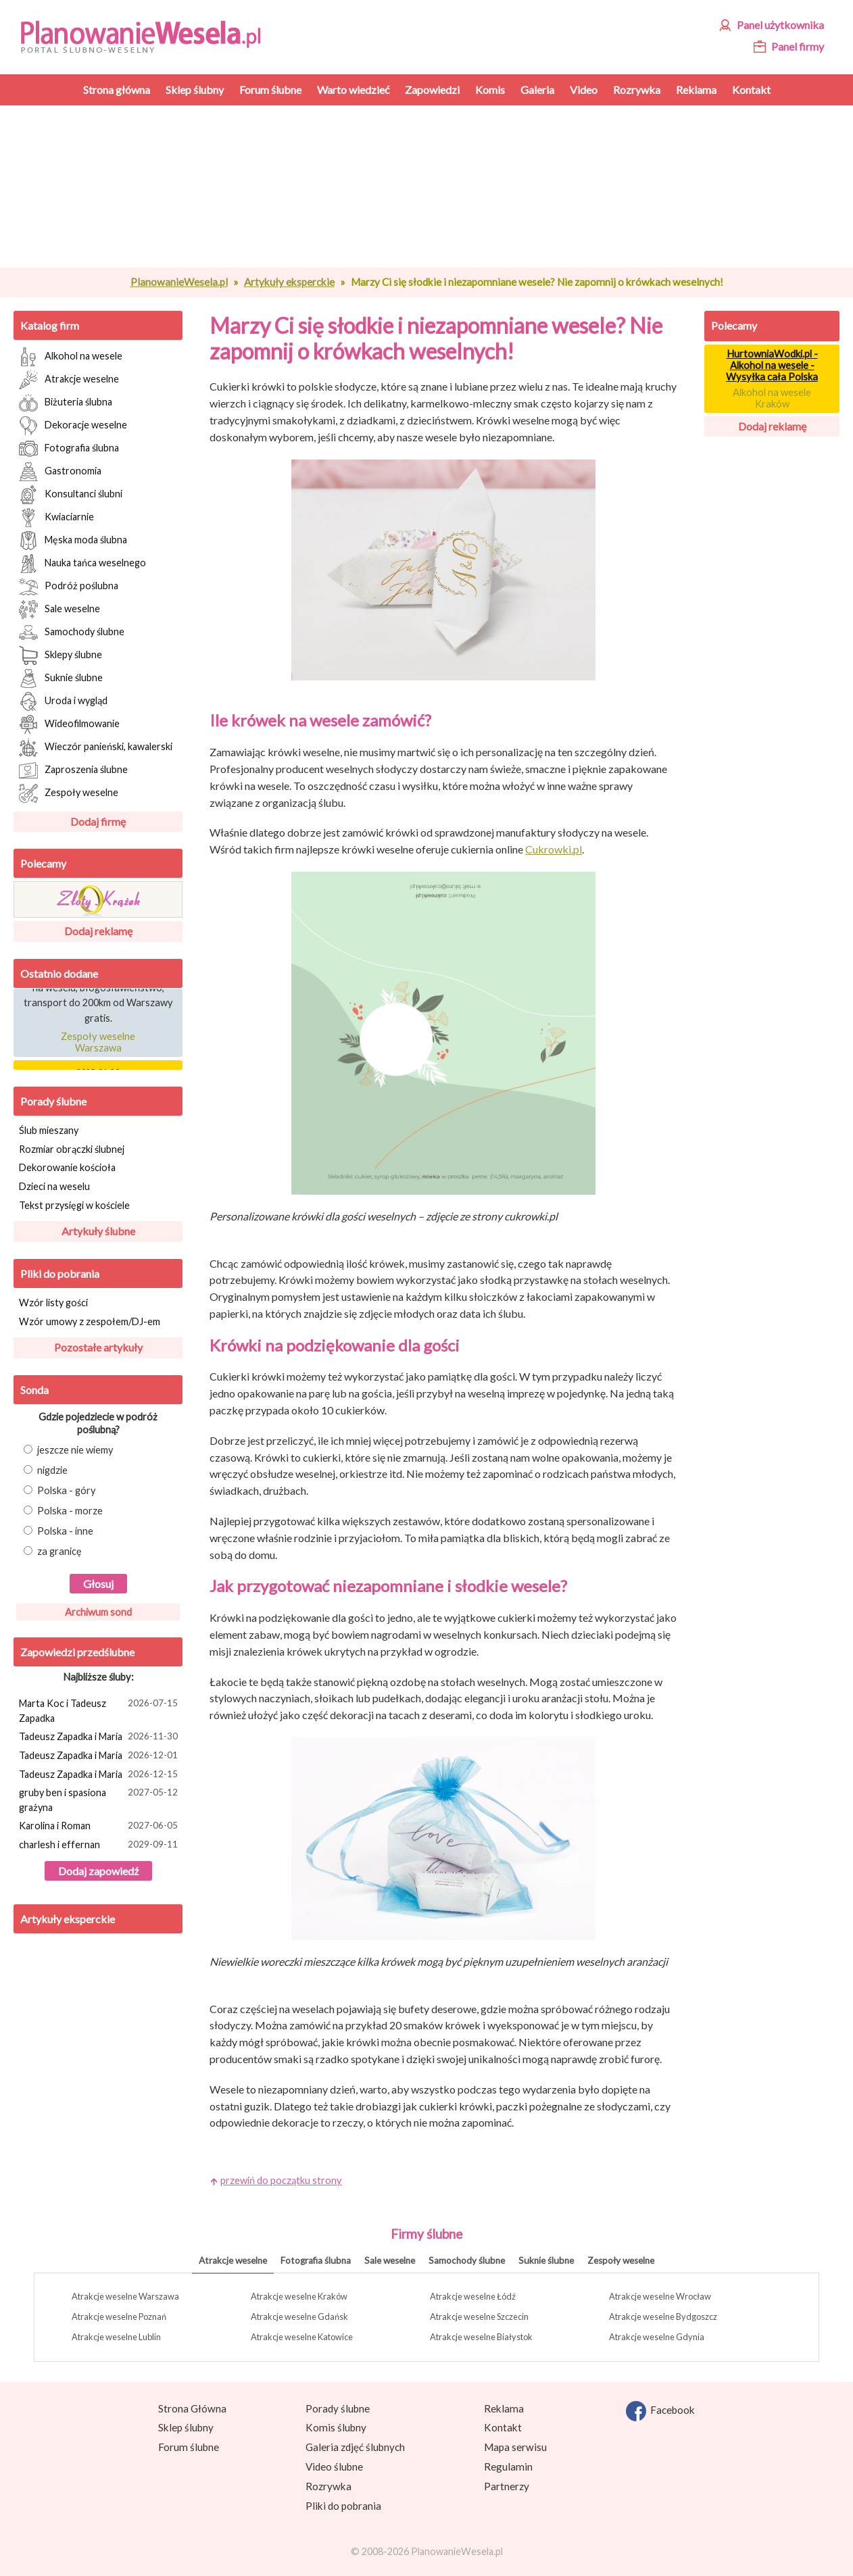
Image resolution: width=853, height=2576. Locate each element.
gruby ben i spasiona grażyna (99, 1799)
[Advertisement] (443, 186)
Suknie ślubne (61, 678)
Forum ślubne (188, 2447)
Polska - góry (60, 1490)
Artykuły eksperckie (289, 282)
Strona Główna (192, 2408)
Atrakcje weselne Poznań (119, 2316)
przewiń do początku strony (281, 2180)
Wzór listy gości (53, 1302)
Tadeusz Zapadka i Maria (99, 1737)
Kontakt (503, 2427)
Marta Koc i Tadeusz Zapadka (99, 1710)
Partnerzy (506, 2486)
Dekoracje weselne (73, 425)
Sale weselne (59, 609)
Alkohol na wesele (70, 356)
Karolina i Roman (99, 1826)
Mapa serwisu (515, 2447)
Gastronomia (60, 471)
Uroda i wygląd (63, 701)
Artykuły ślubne (98, 1230)
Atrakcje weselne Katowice (302, 2336)
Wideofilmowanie (69, 724)
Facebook (660, 2411)
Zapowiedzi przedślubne (77, 1651)
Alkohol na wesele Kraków (772, 398)
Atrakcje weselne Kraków (299, 2296)
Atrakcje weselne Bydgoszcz (663, 2316)
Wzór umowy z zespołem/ (89, 1321)
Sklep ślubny (186, 2427)
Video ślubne (334, 2466)
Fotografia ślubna (69, 448)
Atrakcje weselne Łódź (473, 2296)
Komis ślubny (336, 2427)
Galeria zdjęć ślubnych (355, 2447)
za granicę (53, 1551)
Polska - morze (63, 1510)
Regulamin (508, 2466)
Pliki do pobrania (59, 1273)
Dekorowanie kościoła (67, 1167)
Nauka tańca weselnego (82, 563)
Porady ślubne (53, 1101)
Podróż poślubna (68, 586)
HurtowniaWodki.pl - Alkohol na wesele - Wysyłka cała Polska (772, 365)
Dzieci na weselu (54, 1186)
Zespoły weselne (68, 793)
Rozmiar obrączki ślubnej (71, 1149)
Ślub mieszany (48, 1130)
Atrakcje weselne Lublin (116, 2336)
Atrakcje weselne (69, 379)
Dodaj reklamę (98, 930)
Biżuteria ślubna (65, 402)
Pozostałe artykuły (98, 1347)
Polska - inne (58, 1531)
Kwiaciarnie (56, 517)
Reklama (504, 2408)
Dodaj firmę (98, 821)
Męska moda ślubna (73, 540)
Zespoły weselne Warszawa (98, 1044)
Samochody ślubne (71, 632)
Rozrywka (328, 2486)
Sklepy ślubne (60, 655)
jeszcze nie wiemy (69, 1450)
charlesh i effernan (99, 1845)
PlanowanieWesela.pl (179, 282)
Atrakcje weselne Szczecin (479, 2316)
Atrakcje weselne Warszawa (125, 2296)
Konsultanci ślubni (70, 494)
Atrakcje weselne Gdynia (656, 2336)
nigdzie (46, 1470)
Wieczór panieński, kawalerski (95, 747)
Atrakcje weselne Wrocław (660, 2296)
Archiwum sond (98, 1612)
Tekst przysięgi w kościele (74, 1205)
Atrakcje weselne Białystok (481, 2336)
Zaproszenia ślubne (73, 770)
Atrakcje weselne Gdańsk (299, 2316)
